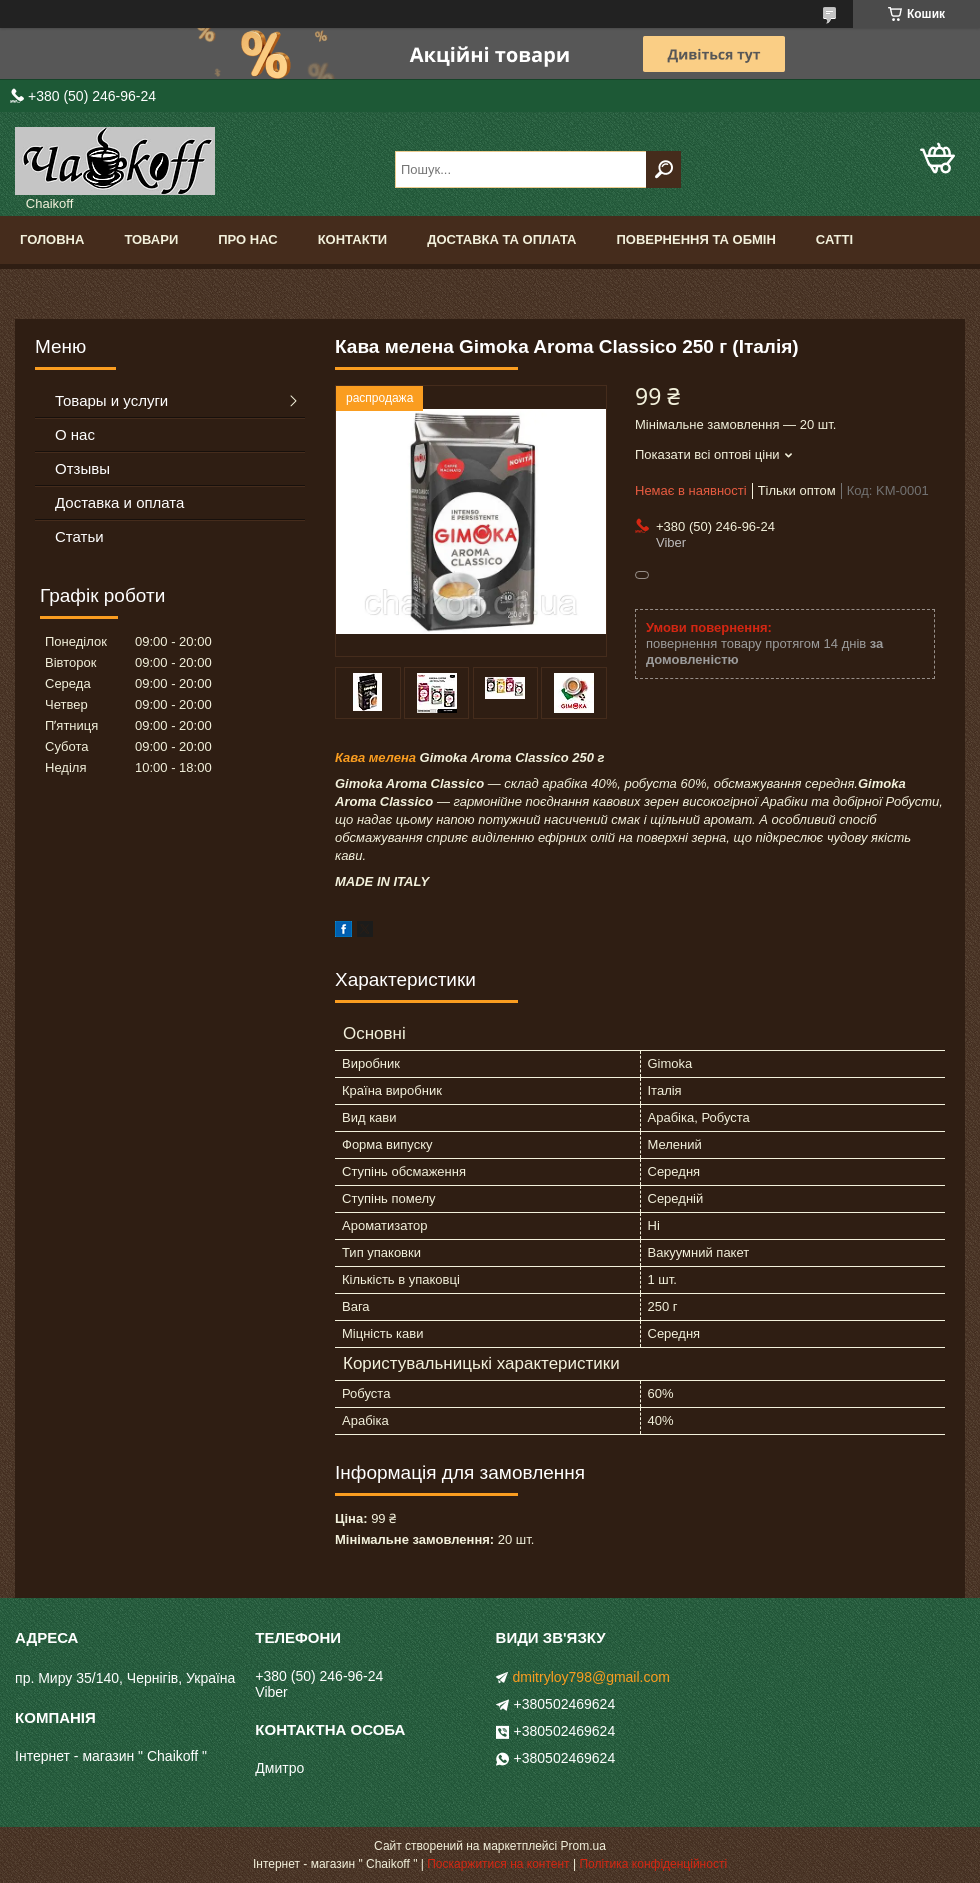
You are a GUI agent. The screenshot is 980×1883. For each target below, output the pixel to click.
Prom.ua (583, 1846)
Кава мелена (375, 757)
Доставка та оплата (501, 239)
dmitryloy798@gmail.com (591, 1677)
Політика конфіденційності (653, 1864)
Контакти (353, 239)
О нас (75, 434)
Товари (151, 239)
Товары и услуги (111, 400)
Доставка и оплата (119, 502)
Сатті (834, 239)
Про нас (247, 239)
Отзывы (82, 468)
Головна (52, 239)
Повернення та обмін (695, 239)
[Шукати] (663, 169)
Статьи (79, 536)
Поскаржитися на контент (498, 1864)
